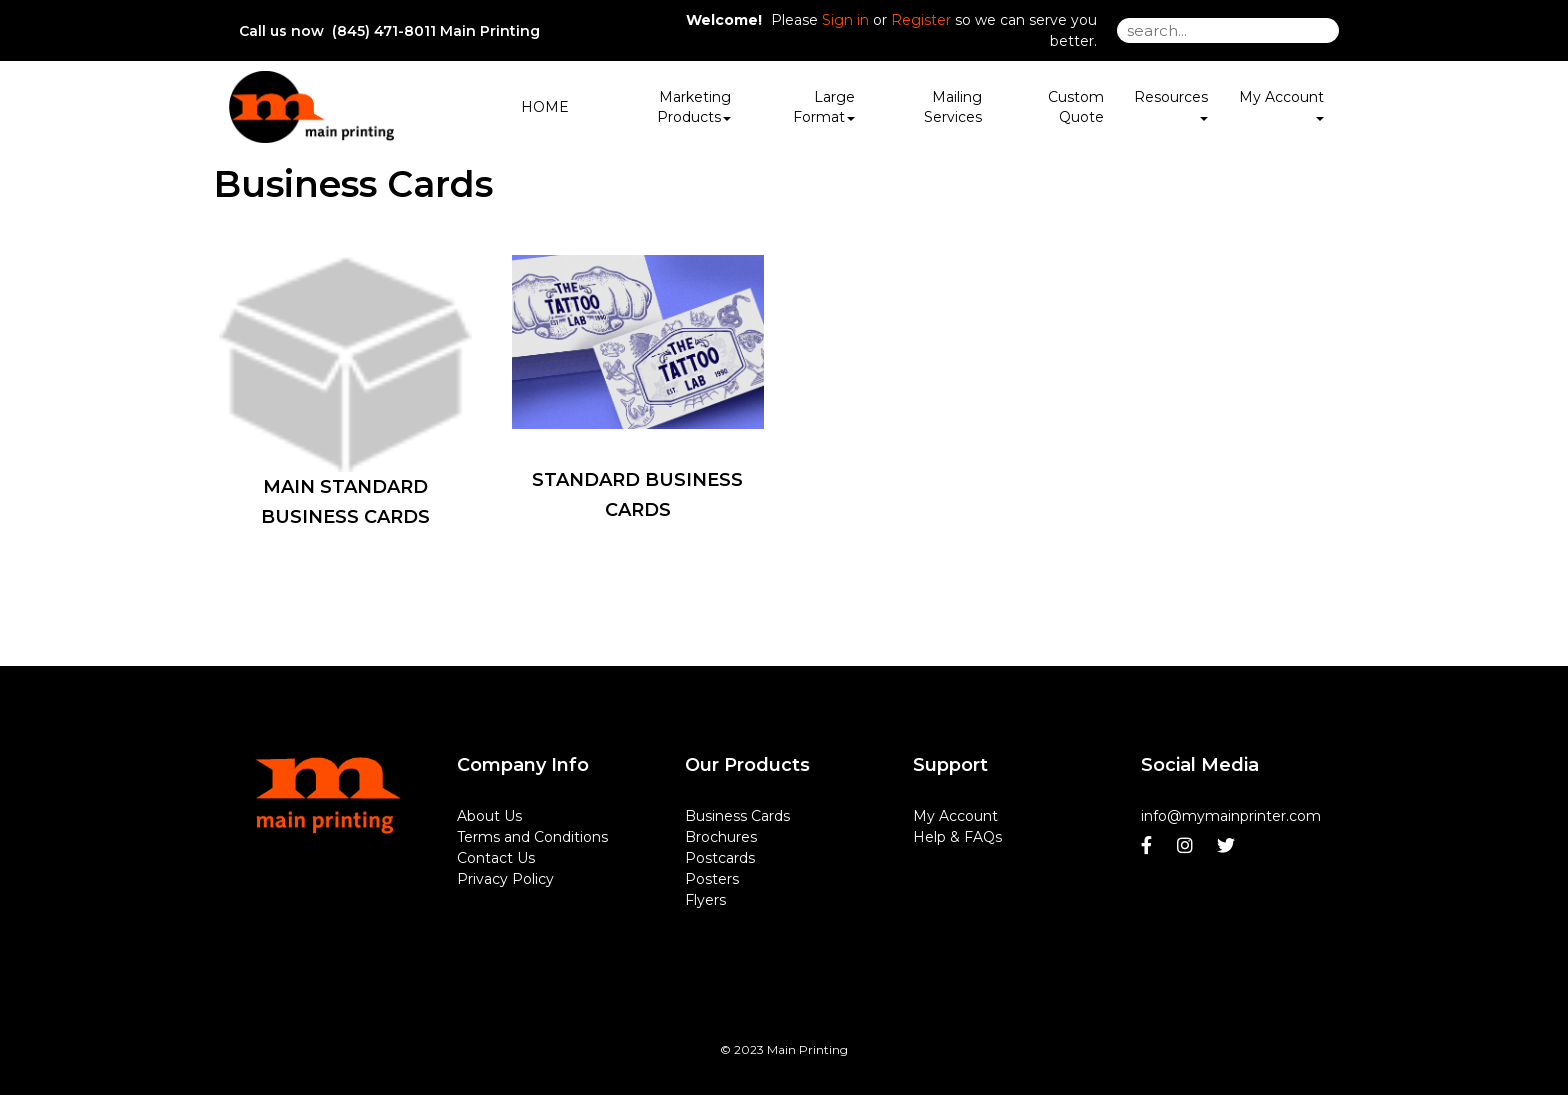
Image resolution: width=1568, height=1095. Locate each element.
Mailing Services (953, 107)
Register (921, 20)
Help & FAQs (957, 837)
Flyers (705, 900)
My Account (955, 816)
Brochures (721, 837)
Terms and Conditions (532, 837)
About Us (489, 816)
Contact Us (496, 858)
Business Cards (737, 816)
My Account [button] (1281, 104)
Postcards (720, 858)
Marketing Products (694, 107)
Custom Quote (1076, 107)
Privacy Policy (505, 879)
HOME (545, 107)
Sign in (845, 20)
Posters (712, 879)
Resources (1171, 104)
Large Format (824, 107)
